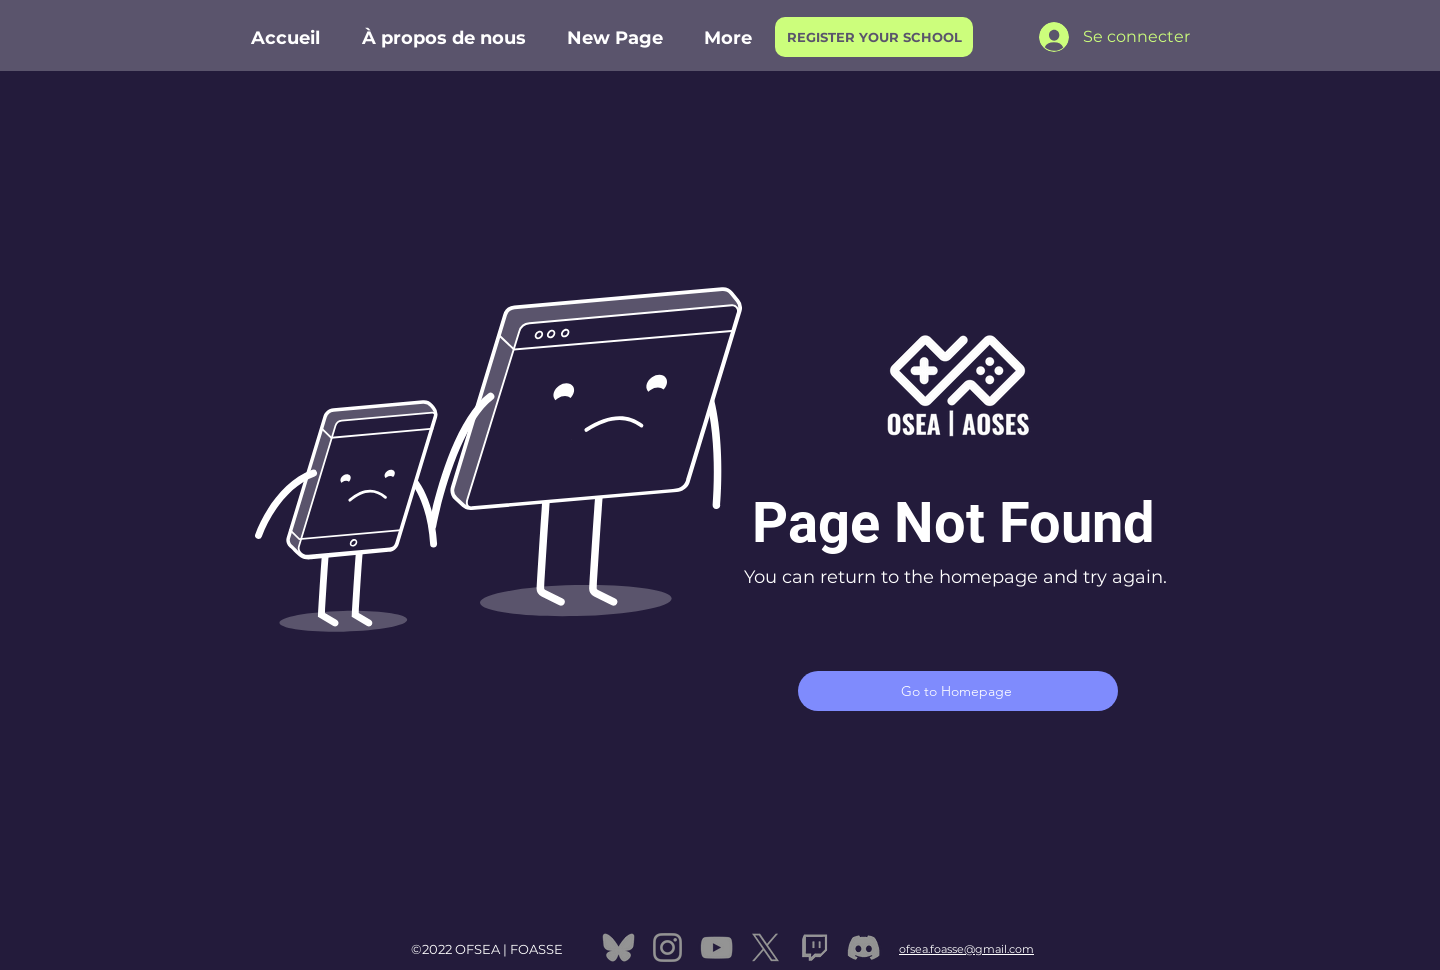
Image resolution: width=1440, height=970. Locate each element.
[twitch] (814, 947)
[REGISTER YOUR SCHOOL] (874, 37)
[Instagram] (667, 947)
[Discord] (863, 947)
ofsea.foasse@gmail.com (966, 949)
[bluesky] (618, 947)
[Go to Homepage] (958, 691)
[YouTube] (716, 947)
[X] (765, 947)
